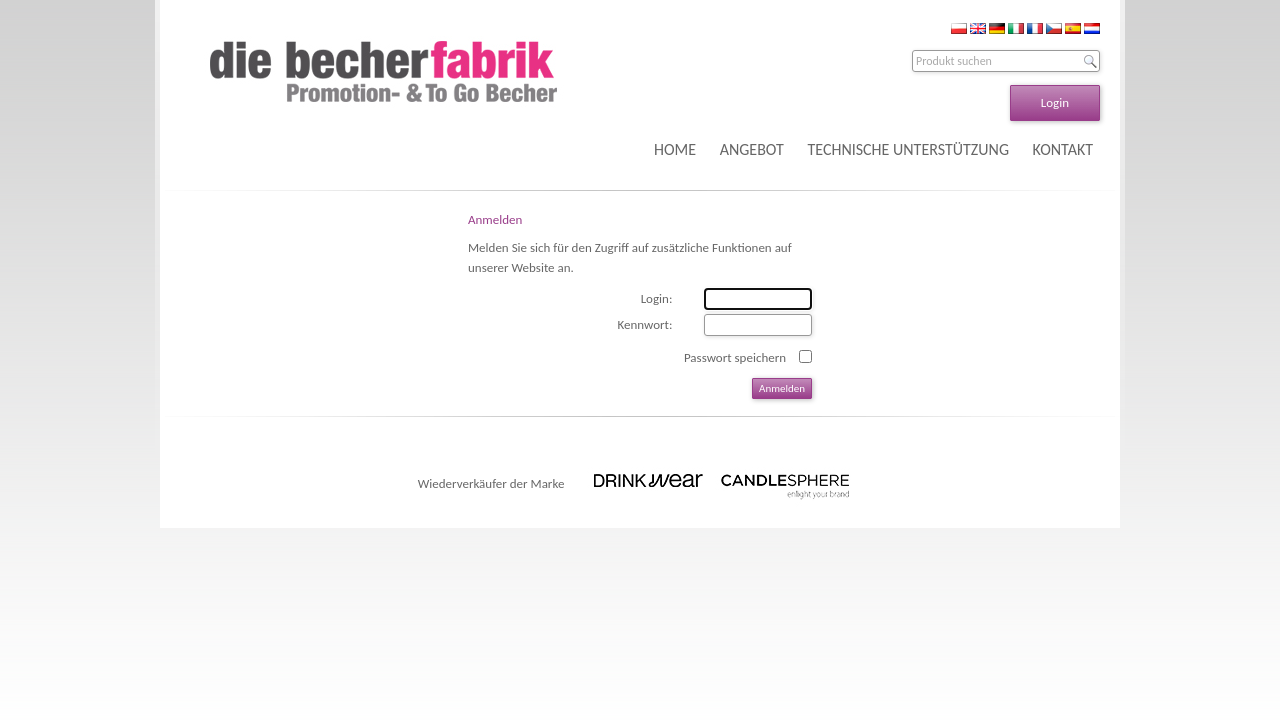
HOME (675, 149)
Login (1055, 102)
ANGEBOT (752, 149)
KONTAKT (1063, 149)
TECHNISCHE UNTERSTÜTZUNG (908, 149)
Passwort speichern (735, 357)
